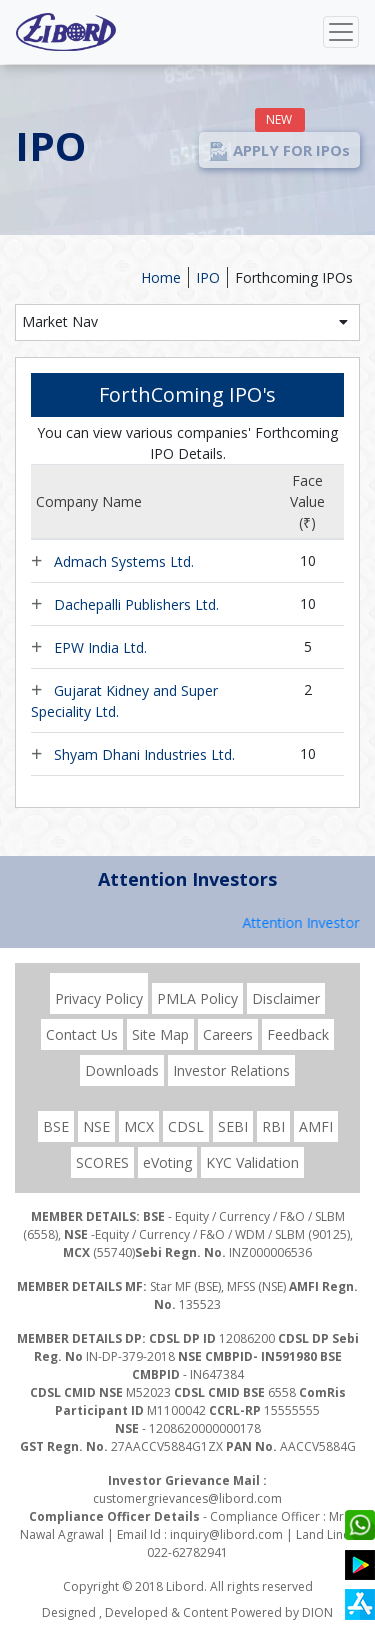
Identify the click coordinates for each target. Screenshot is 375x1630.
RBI (273, 1126)
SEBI (233, 1126)
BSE (56, 1126)
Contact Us (82, 1034)
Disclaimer (286, 998)
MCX (139, 1126)
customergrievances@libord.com (187, 1498)
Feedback (298, 1034)
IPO (208, 277)
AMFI (316, 1126)
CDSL (186, 1126)
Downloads (122, 1070)
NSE (96, 1126)
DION (317, 1612)
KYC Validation (252, 1162)
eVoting (167, 1162)
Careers (228, 1034)
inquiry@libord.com (226, 1534)
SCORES (102, 1162)
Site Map (160, 1034)
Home (161, 277)
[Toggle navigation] (341, 32)
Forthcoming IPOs (294, 277)
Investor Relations (231, 1070)
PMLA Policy (197, 998)
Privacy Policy (99, 998)
